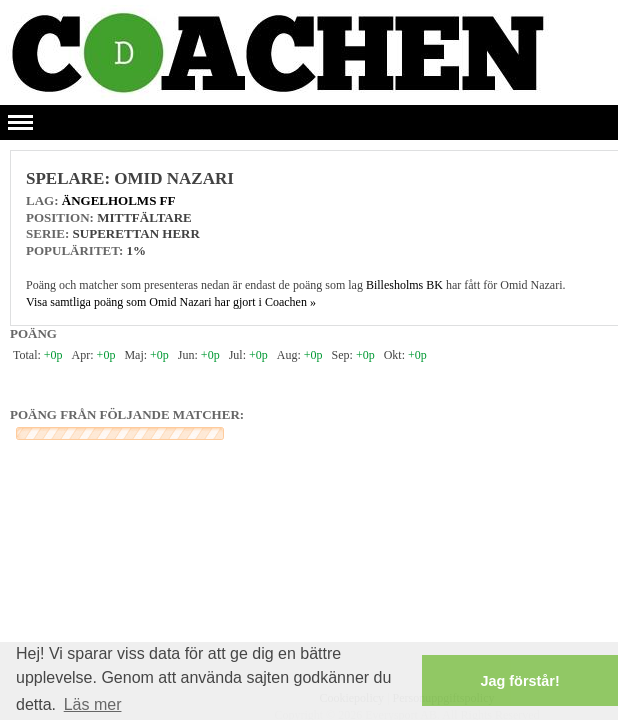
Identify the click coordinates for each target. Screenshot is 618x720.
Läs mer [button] (93, 704)
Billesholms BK (404, 285)
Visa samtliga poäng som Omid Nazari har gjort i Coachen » (171, 302)
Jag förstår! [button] (520, 681)
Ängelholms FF (119, 200)
